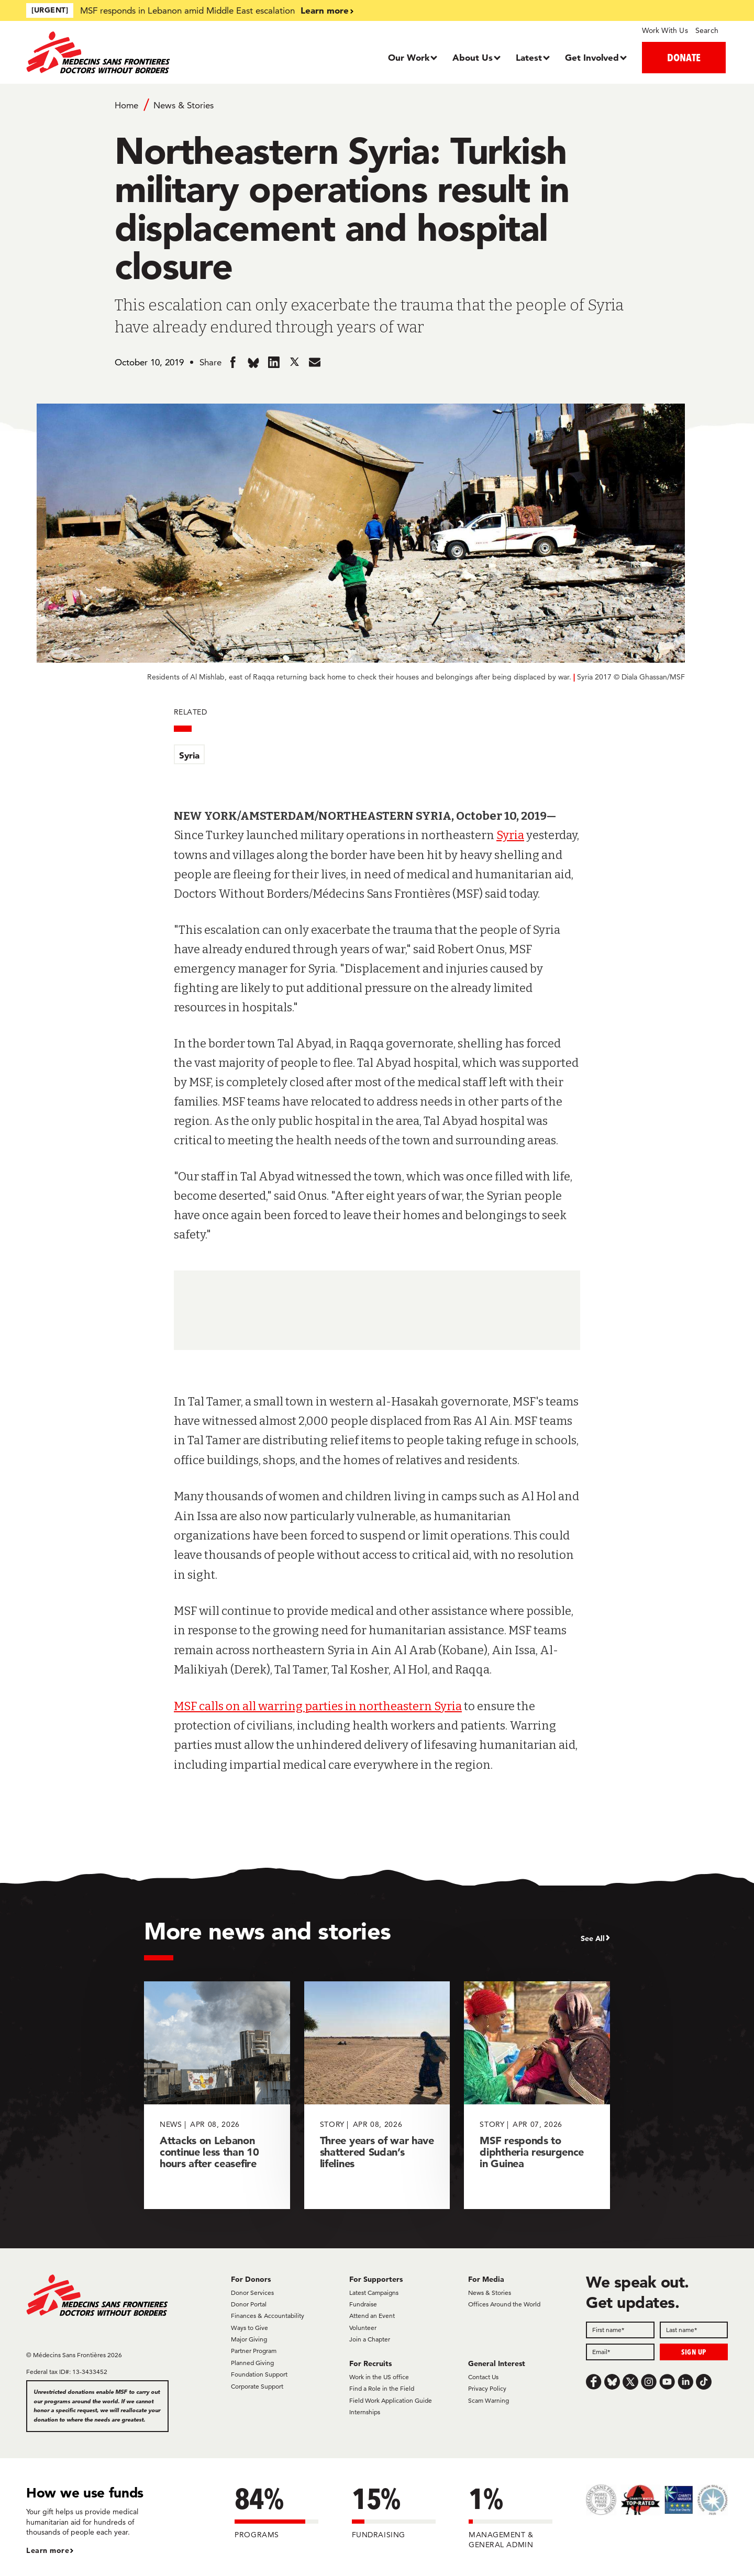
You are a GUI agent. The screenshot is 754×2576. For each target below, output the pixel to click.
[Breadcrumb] (377, 104)
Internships (364, 2412)
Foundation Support (259, 2374)
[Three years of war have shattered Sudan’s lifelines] (377, 2095)
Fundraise (363, 2304)
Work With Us (665, 30)
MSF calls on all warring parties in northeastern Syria (318, 1706)
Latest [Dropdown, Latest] (529, 57)
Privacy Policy (487, 2388)
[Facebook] (594, 2382)
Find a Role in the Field (381, 2388)
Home (126, 105)
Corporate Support (257, 2386)
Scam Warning (488, 2400)
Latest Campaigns (373, 2292)
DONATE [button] (684, 57)
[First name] (620, 2330)
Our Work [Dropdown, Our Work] (408, 57)
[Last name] (694, 2330)
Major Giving (249, 2339)
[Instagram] (649, 2382)
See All (593, 1938)
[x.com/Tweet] (630, 2382)
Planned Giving (252, 2363)
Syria (189, 755)
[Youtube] (667, 2382)
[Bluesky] (612, 2382)
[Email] (620, 2352)
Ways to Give (249, 2328)
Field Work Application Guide (390, 2400)
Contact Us (483, 2377)
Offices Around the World (504, 2304)
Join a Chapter (369, 2339)
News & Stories (183, 105)
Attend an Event (372, 2315)
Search (706, 30)
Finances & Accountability (267, 2315)
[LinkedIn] (685, 2382)
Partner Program (253, 2351)
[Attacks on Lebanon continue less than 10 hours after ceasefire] (217, 2095)
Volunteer (362, 2328)
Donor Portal (249, 2304)
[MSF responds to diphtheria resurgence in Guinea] (537, 2095)
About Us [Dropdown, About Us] (472, 57)
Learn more (325, 10)
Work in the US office (379, 2377)
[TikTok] (704, 2382)
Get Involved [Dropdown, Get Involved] (592, 57)
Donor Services (252, 2292)
